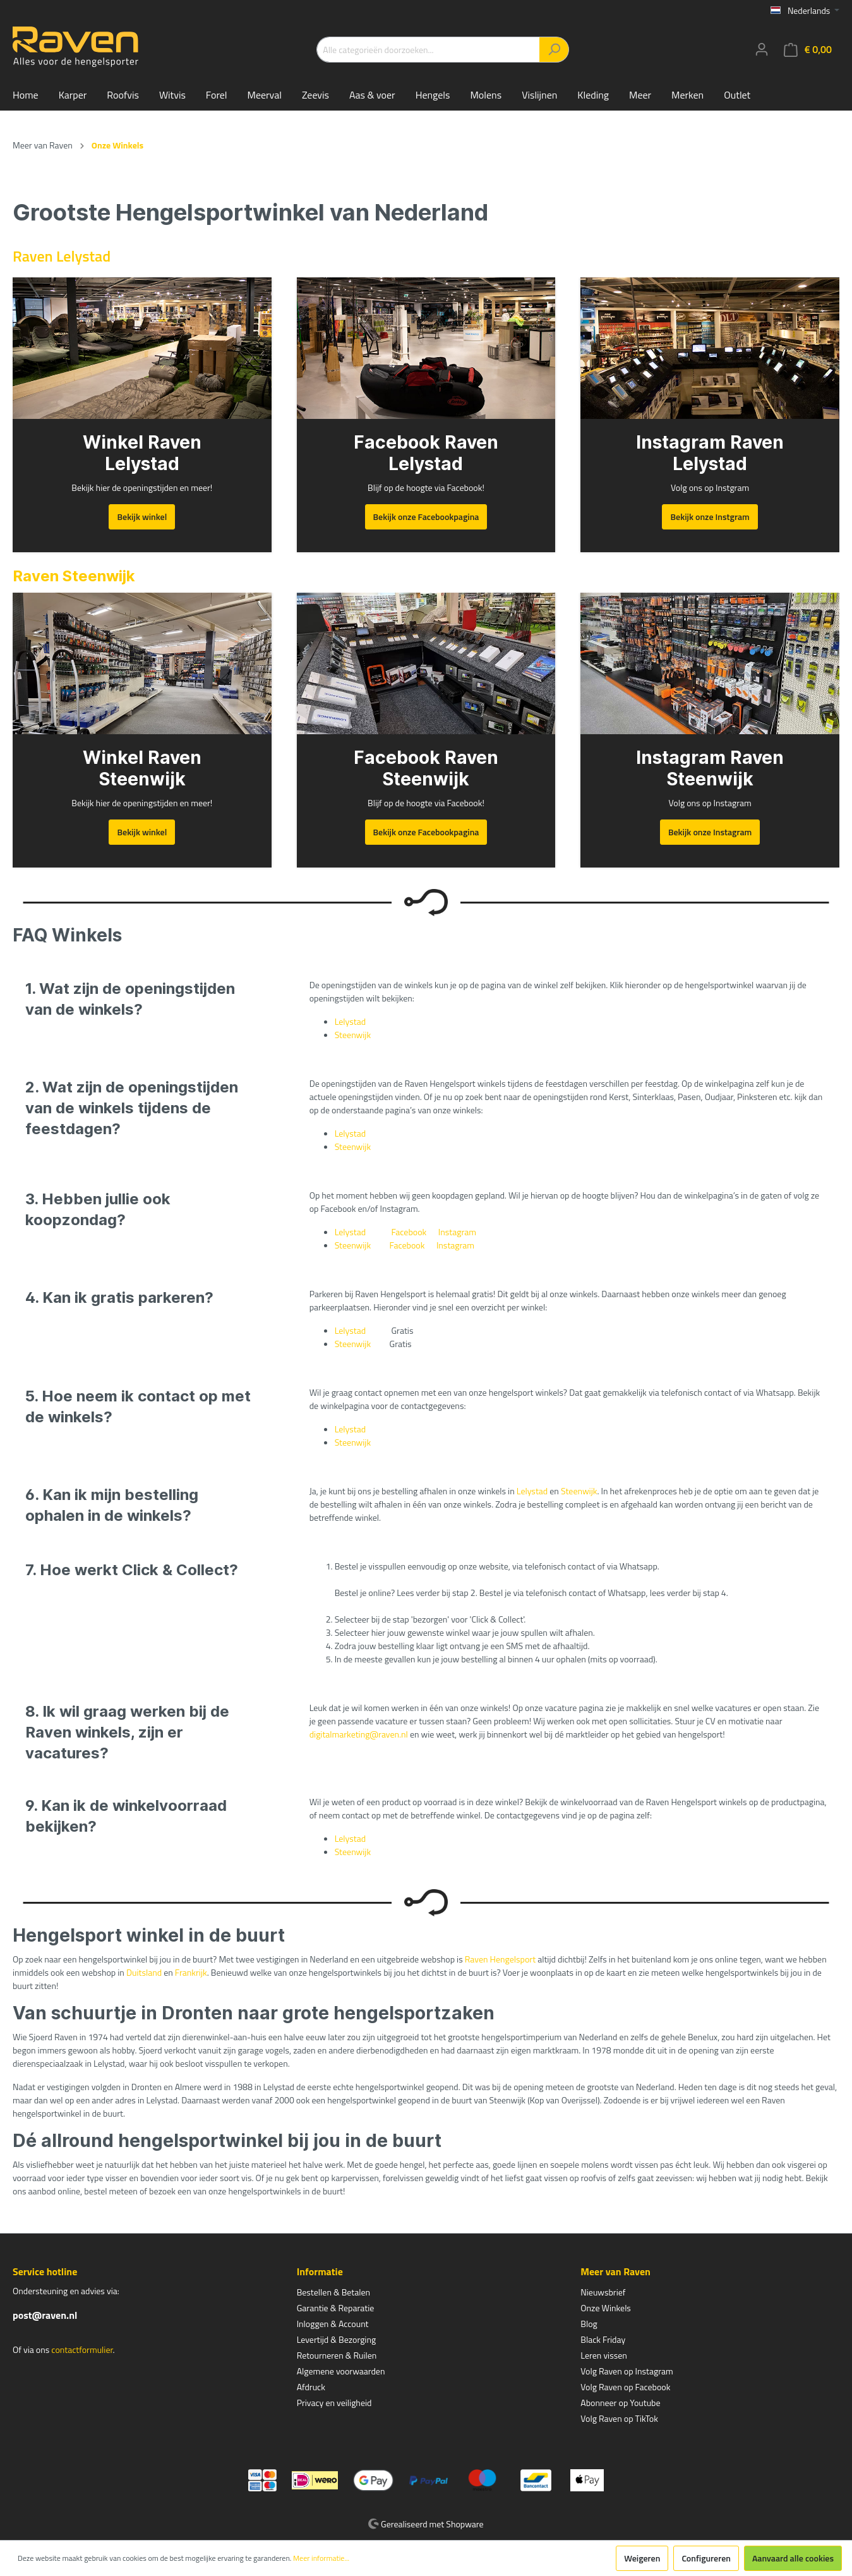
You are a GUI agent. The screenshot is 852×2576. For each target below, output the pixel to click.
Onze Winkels (605, 2307)
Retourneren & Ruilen (337, 2355)
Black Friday (602, 2339)
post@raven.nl (45, 2315)
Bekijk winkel (142, 516)
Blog (588, 2323)
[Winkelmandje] (807, 49)
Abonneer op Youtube (620, 2402)
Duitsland (144, 1972)
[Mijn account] (761, 49)
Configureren (706, 2558)
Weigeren (642, 2558)
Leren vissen (603, 2355)
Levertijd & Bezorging (336, 2339)
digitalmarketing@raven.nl (358, 1734)
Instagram (457, 1231)
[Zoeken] (554, 50)
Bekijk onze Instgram (709, 516)
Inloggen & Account (333, 2323)
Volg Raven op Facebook (625, 2386)
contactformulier (81, 2349)
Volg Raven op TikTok (619, 2418)
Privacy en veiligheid (334, 2402)
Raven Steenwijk (74, 576)
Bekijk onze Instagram (710, 831)
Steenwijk (353, 1034)
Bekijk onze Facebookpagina (426, 516)
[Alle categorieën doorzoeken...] (428, 50)
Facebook (408, 1231)
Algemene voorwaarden (341, 2371)
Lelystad (350, 1021)
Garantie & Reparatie (336, 2307)
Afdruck (311, 2386)
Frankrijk (191, 1972)
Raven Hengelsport (500, 1959)
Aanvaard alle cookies (793, 2558)
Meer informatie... (321, 2558)
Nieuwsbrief (602, 2292)
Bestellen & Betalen (333, 2292)
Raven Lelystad (62, 256)
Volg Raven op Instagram (626, 2371)
